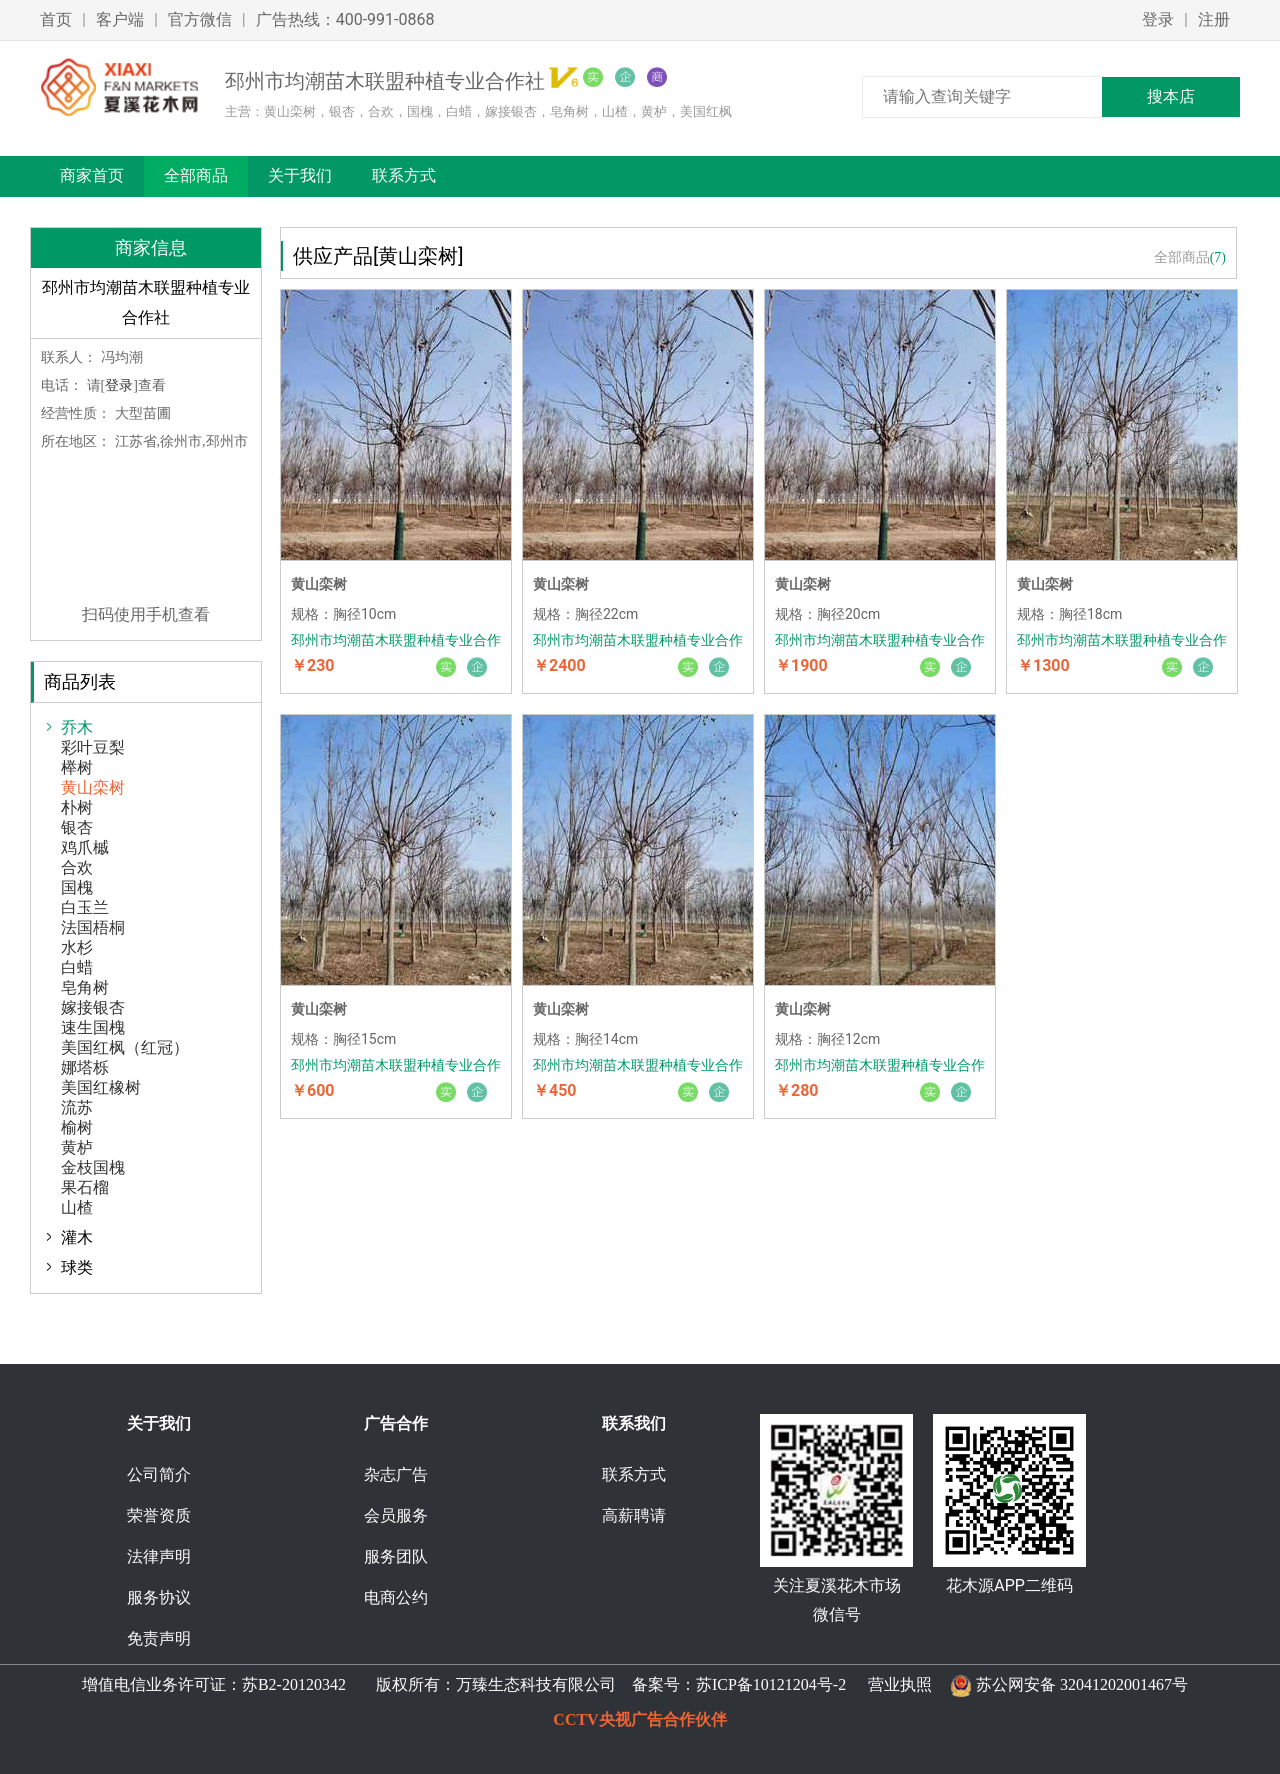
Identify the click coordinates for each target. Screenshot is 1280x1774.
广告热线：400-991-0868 (345, 19)
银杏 (77, 827)
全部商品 (196, 175)
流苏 (77, 1107)
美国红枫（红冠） (125, 1047)
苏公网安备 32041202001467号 (1082, 1684)
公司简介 (159, 1474)
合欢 (77, 867)
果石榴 (85, 1187)
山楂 (77, 1207)
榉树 (77, 767)
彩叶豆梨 (93, 747)
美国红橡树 (101, 1087)
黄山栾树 (93, 787)
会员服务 (396, 1515)
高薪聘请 (634, 1515)
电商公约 (396, 1597)
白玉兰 (85, 907)
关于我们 (300, 175)
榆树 (77, 1127)
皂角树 (85, 987)
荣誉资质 (159, 1515)
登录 (1158, 19)
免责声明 (159, 1638)
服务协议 (159, 1597)
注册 (1214, 19)
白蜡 (77, 967)
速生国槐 (93, 1027)
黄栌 (77, 1147)
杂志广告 (396, 1474)
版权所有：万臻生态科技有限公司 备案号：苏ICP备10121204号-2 (607, 1684)
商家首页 (92, 175)
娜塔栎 (85, 1067)
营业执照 (900, 1684)
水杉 (77, 947)
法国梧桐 (93, 927)
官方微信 (200, 19)
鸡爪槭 (85, 847)
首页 (56, 19)
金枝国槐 (93, 1167)
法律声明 (159, 1556)
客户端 (120, 19)
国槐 (77, 887)
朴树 (77, 807)
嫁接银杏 (93, 1007)
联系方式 (404, 175)
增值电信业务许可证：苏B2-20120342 (216, 1684)
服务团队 (396, 1556)
